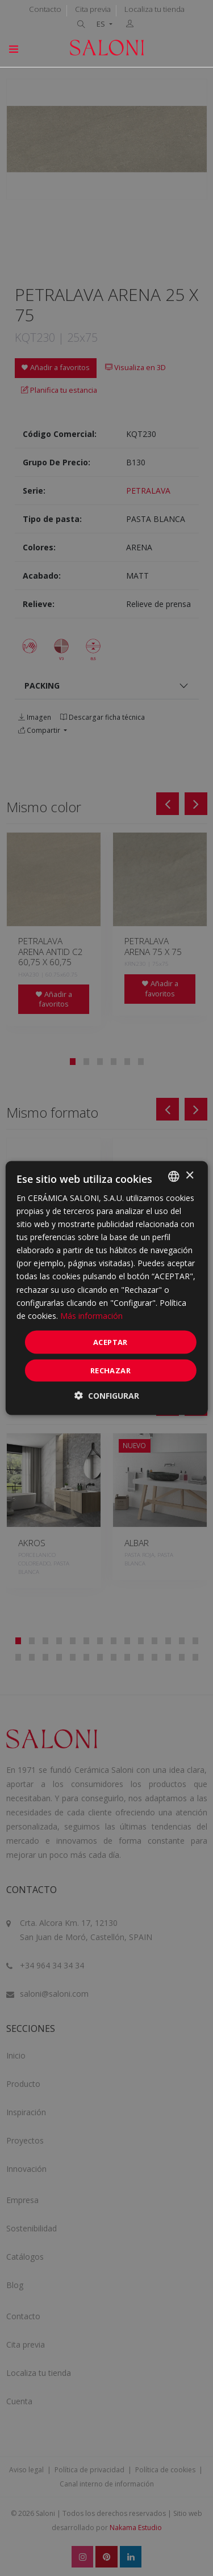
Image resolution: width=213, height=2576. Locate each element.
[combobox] (173, 1176)
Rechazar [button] (110, 1370)
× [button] (189, 1176)
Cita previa (93, 9)
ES (102, 24)
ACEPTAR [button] (110, 1341)
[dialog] (106, 1288)
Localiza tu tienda (154, 9)
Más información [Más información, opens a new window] (91, 1315)
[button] (106, 1395)
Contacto (45, 9)
